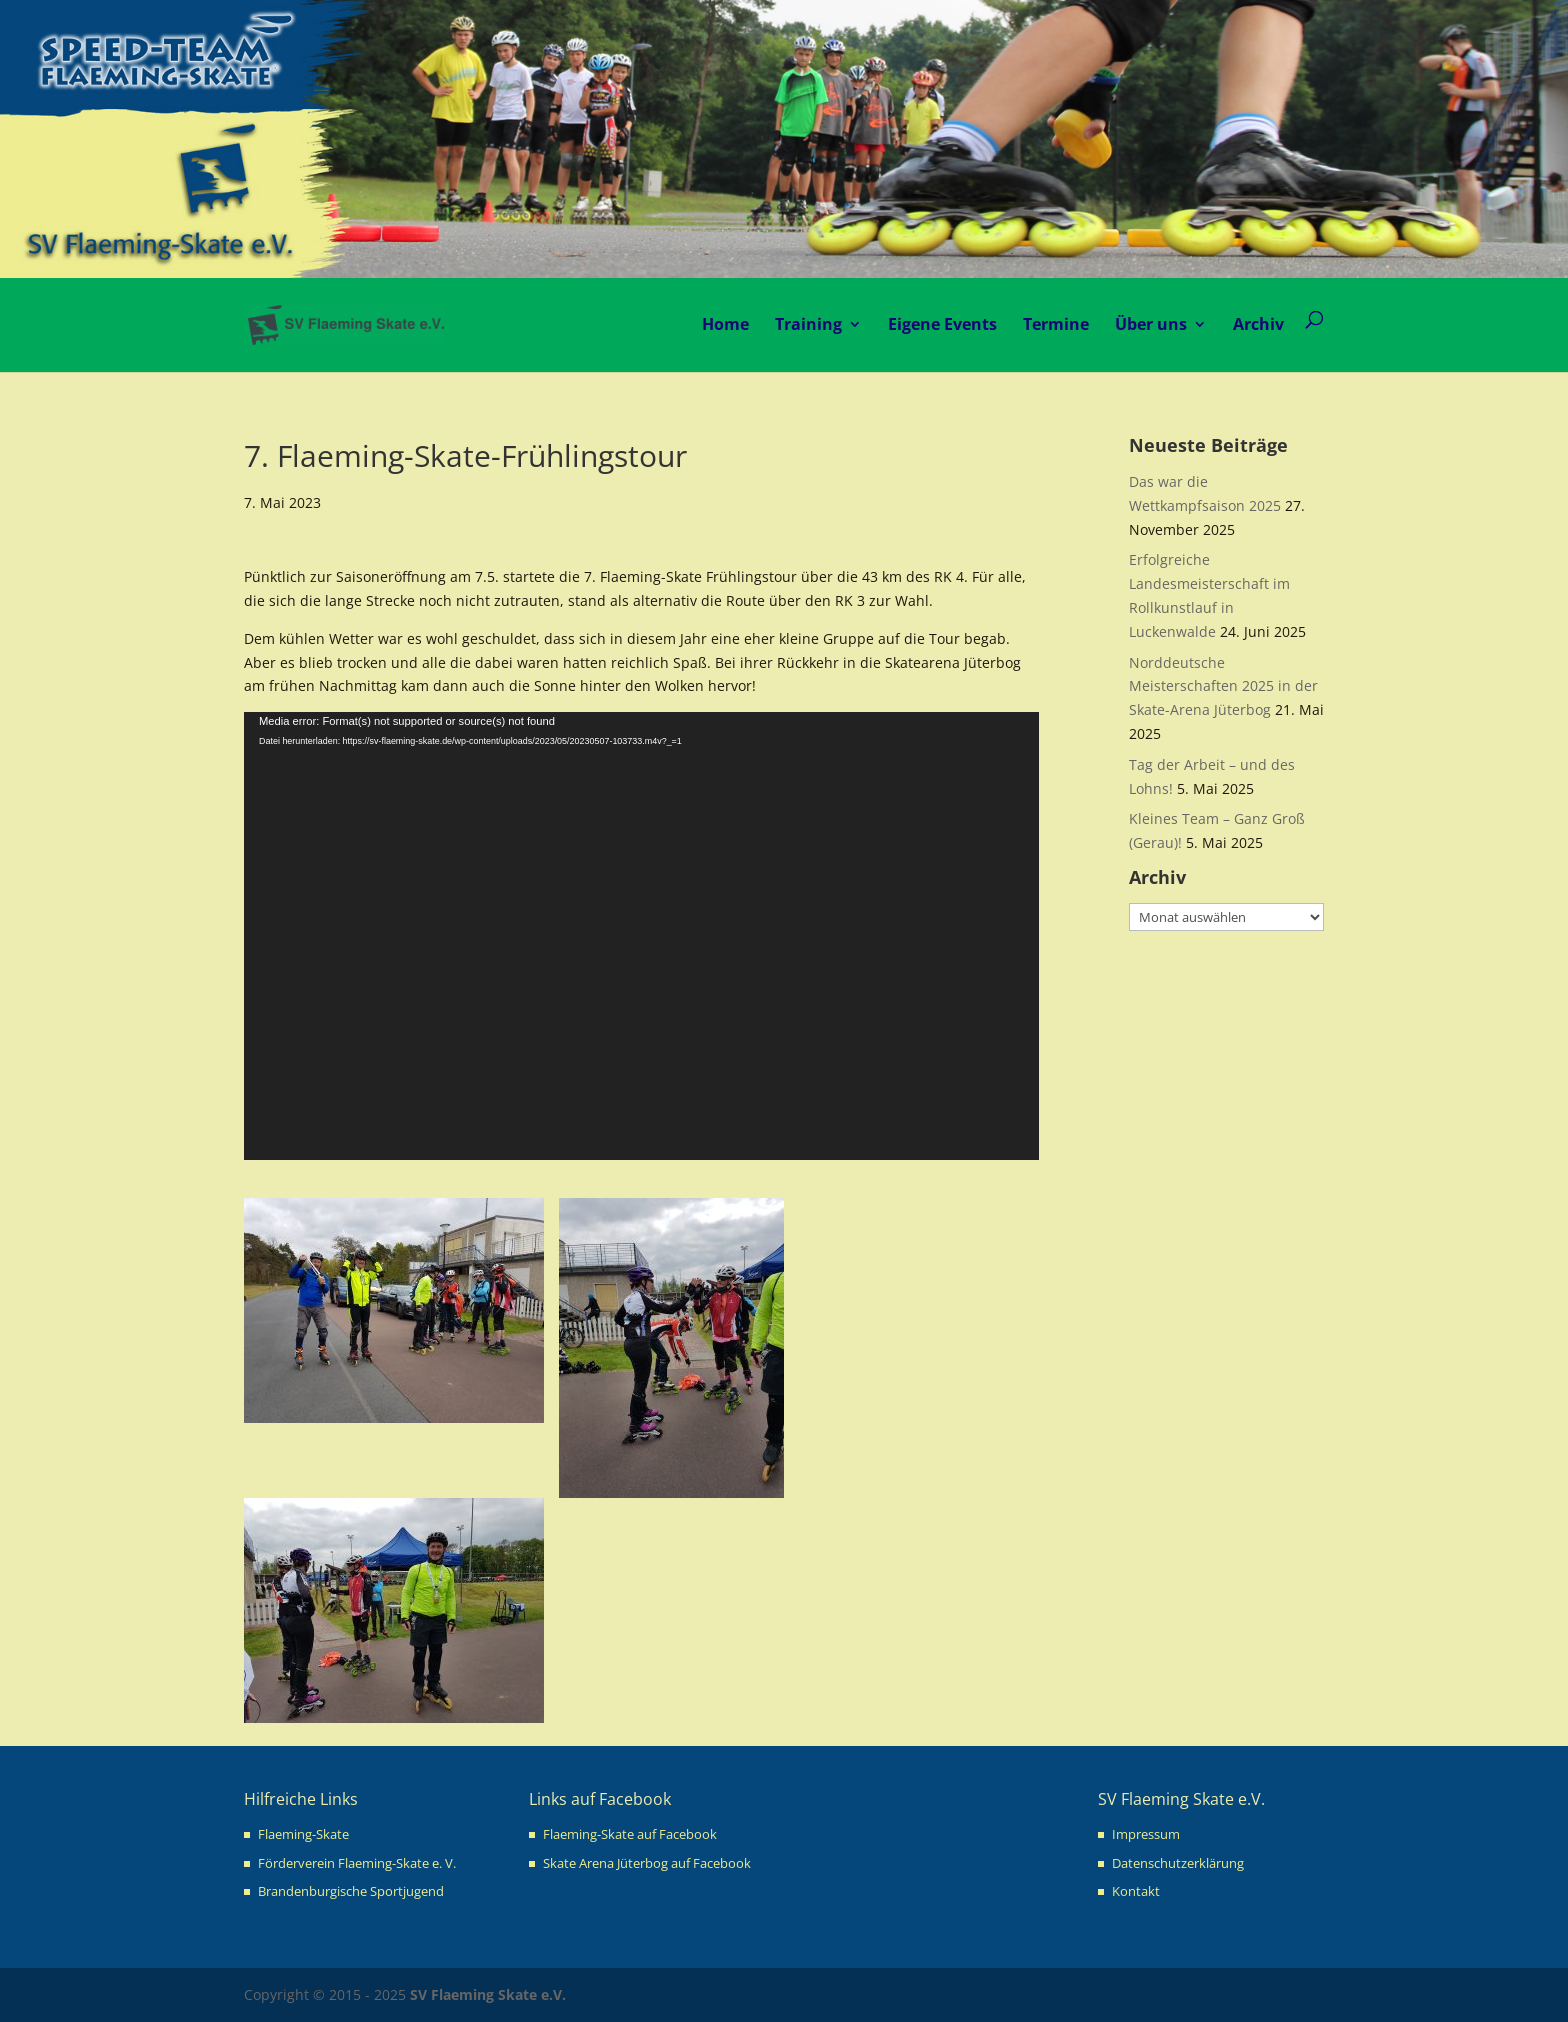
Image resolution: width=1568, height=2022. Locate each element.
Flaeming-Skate (303, 1834)
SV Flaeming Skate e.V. (488, 1994)
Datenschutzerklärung (1178, 1863)
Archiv (1258, 324)
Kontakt (1136, 1891)
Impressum (1146, 1834)
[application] (641, 936)
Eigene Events (942, 324)
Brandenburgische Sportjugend (351, 1891)
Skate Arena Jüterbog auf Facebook (647, 1863)
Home (725, 324)
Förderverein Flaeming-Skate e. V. (357, 1863)
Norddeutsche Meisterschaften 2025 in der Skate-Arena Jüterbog (1223, 686)
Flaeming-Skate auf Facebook (630, 1834)
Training (808, 324)
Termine (1056, 324)
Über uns (1151, 324)
